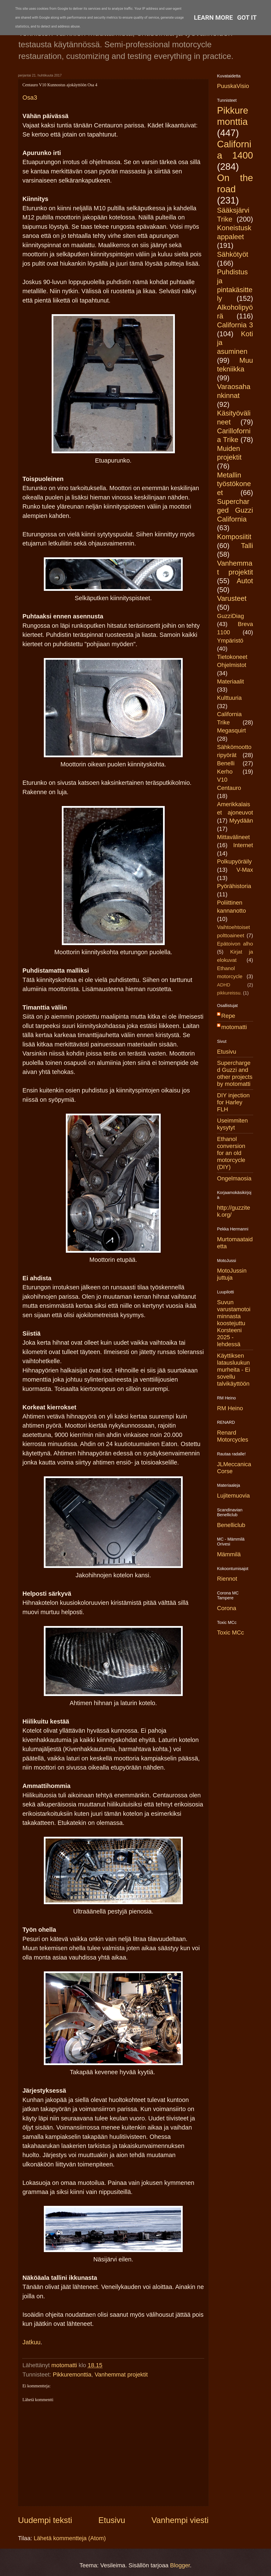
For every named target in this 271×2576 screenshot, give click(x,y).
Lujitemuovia (233, 1495)
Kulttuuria (229, 698)
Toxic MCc (230, 1632)
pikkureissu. (229, 993)
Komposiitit (234, 537)
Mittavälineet (233, 837)
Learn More (213, 17)
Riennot (227, 1578)
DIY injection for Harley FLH (233, 1102)
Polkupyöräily (234, 861)
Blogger (180, 2565)
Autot (245, 581)
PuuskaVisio (233, 86)
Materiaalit (230, 681)
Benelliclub (231, 1525)
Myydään (241, 820)
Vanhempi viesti (180, 2520)
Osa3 (29, 97)
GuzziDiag (230, 616)
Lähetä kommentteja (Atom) (70, 2538)
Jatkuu (31, 2342)
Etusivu (111, 2520)
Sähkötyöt (232, 254)
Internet (243, 845)
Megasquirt (231, 730)
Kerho (225, 771)
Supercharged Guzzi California (235, 510)
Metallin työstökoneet (234, 484)
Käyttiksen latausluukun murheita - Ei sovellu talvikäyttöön (233, 1369)
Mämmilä (229, 1554)
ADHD (223, 984)
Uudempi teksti (45, 2520)
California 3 (235, 325)
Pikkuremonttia (72, 2374)
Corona (226, 1608)
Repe (228, 1016)
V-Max (244, 869)
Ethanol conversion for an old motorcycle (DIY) (231, 1153)
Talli (247, 546)
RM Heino (230, 1408)
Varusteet (231, 598)
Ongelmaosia (234, 1178)
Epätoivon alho (235, 944)
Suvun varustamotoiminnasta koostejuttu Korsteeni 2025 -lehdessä (233, 1323)
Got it (247, 17)
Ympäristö (230, 640)
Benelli (226, 763)
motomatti (234, 1027)
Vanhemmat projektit (121, 2374)
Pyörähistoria (234, 886)
